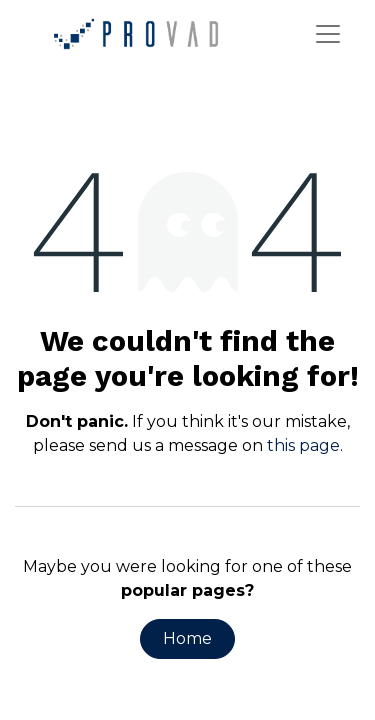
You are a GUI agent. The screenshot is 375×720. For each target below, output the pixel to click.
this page (303, 445)
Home (187, 638)
